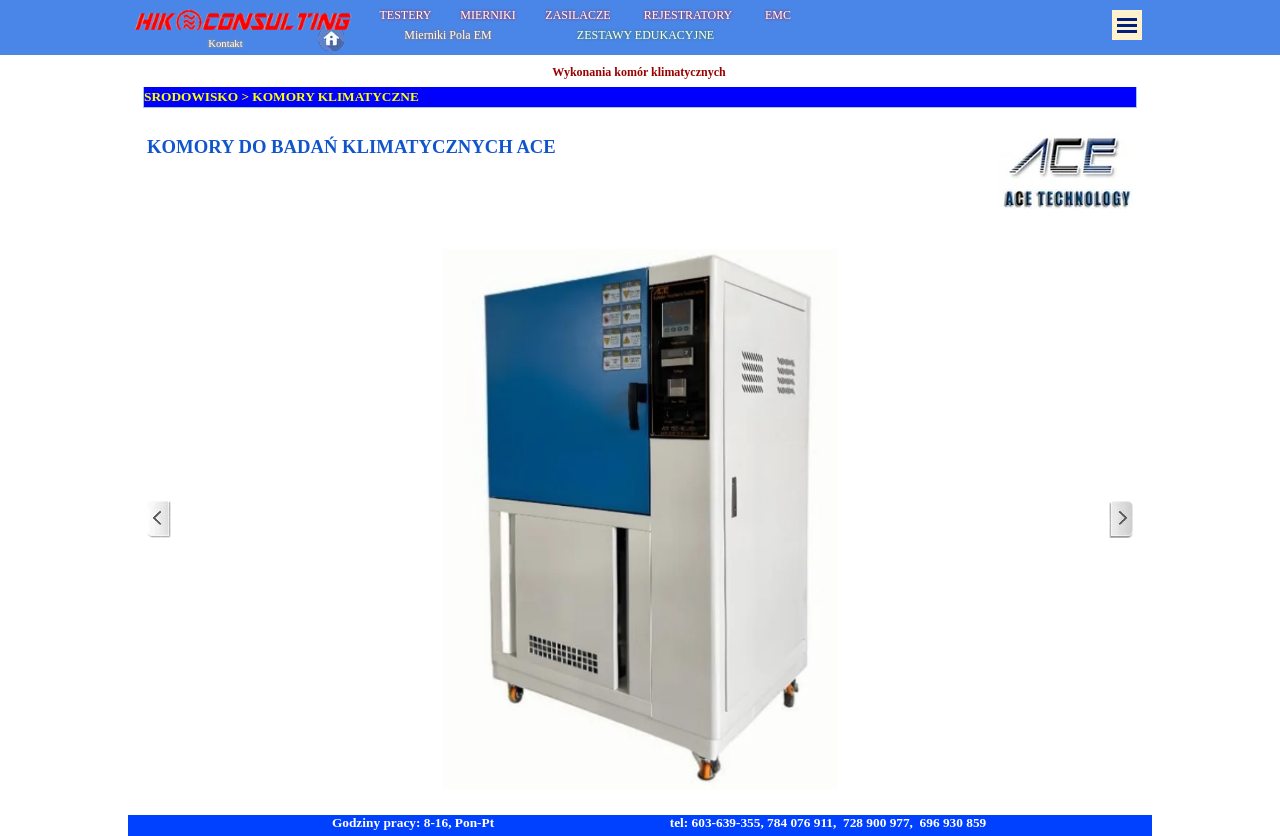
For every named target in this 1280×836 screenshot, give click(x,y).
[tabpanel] (640, 171)
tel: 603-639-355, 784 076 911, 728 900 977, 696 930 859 (828, 822)
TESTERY (405, 15)
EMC (778, 15)
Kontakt (225, 43)
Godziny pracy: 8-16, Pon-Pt (413, 822)
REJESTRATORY (688, 15)
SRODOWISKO (191, 96)
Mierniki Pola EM (447, 35)
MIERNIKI (487, 15)
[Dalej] (1121, 519)
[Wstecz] (159, 519)
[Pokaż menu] (1127, 25)
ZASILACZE (577, 15)
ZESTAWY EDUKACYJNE (645, 35)
